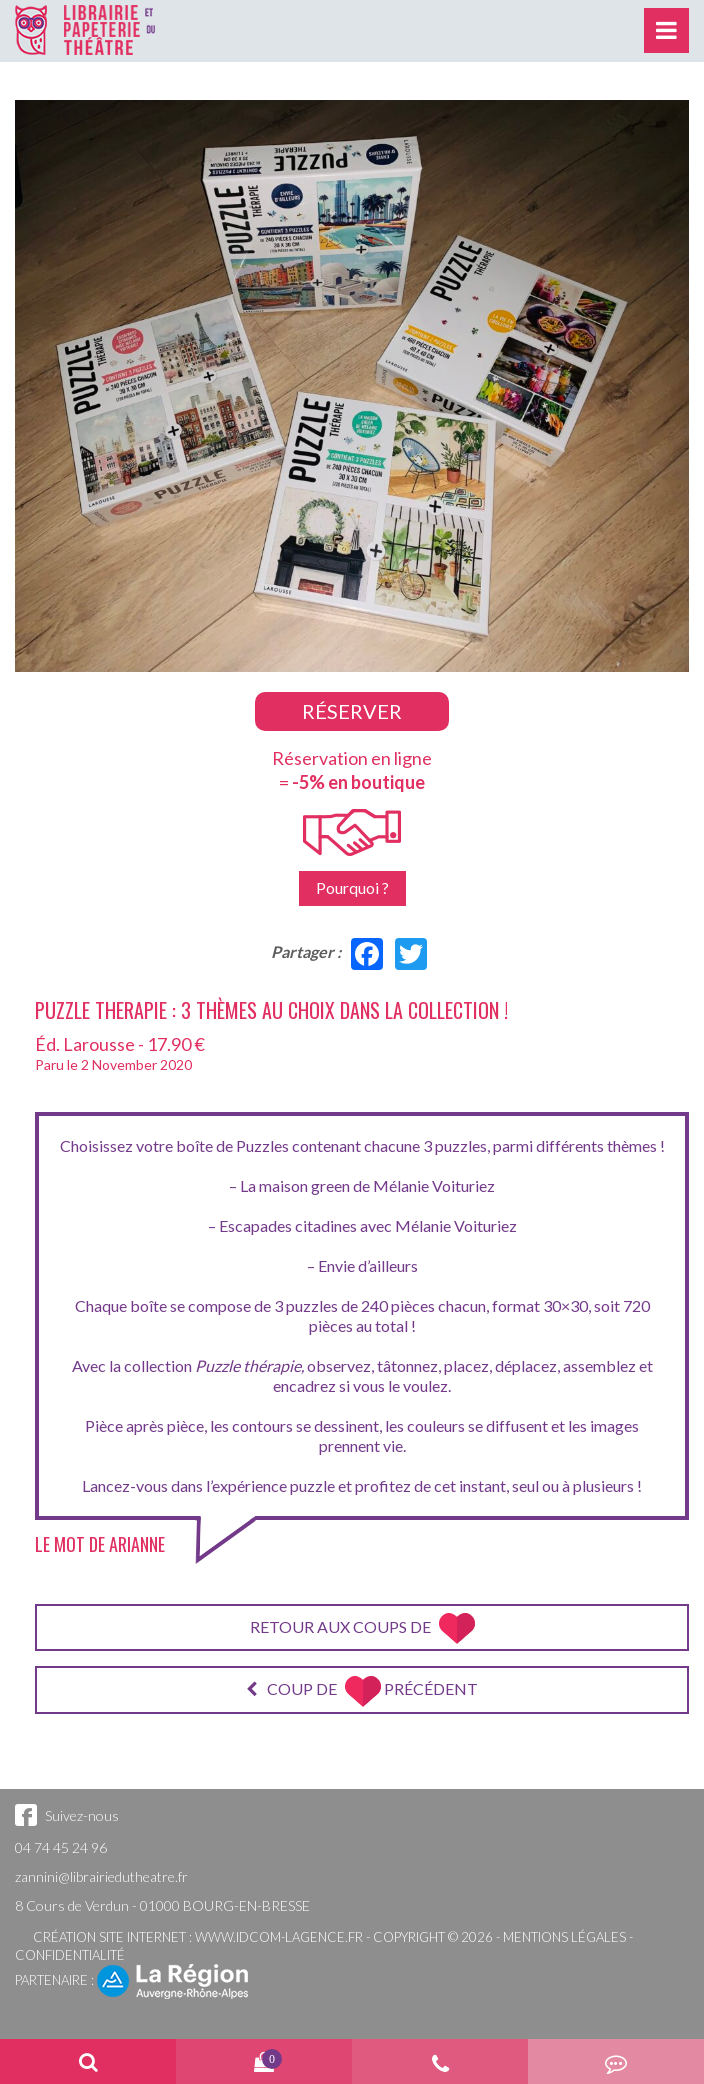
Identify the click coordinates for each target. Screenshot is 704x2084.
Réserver (352, 711)
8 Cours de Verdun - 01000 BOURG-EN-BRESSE (162, 1905)
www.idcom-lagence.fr (279, 1937)
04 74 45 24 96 (61, 1847)
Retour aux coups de (362, 1628)
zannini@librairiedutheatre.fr (101, 1876)
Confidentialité (70, 1955)
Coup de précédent (362, 1691)
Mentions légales (564, 1937)
